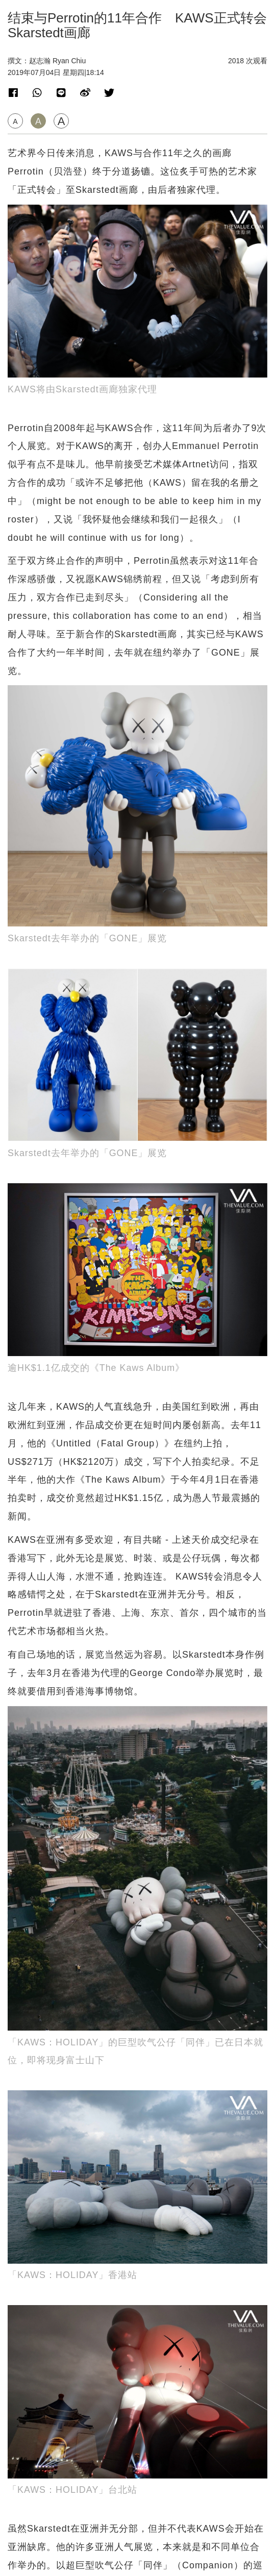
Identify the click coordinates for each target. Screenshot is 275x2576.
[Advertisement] (137, 1529)
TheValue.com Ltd (136, 2568)
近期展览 (26, 1729)
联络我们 (137, 2527)
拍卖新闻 (26, 1855)
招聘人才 (137, 2537)
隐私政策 (137, 2547)
